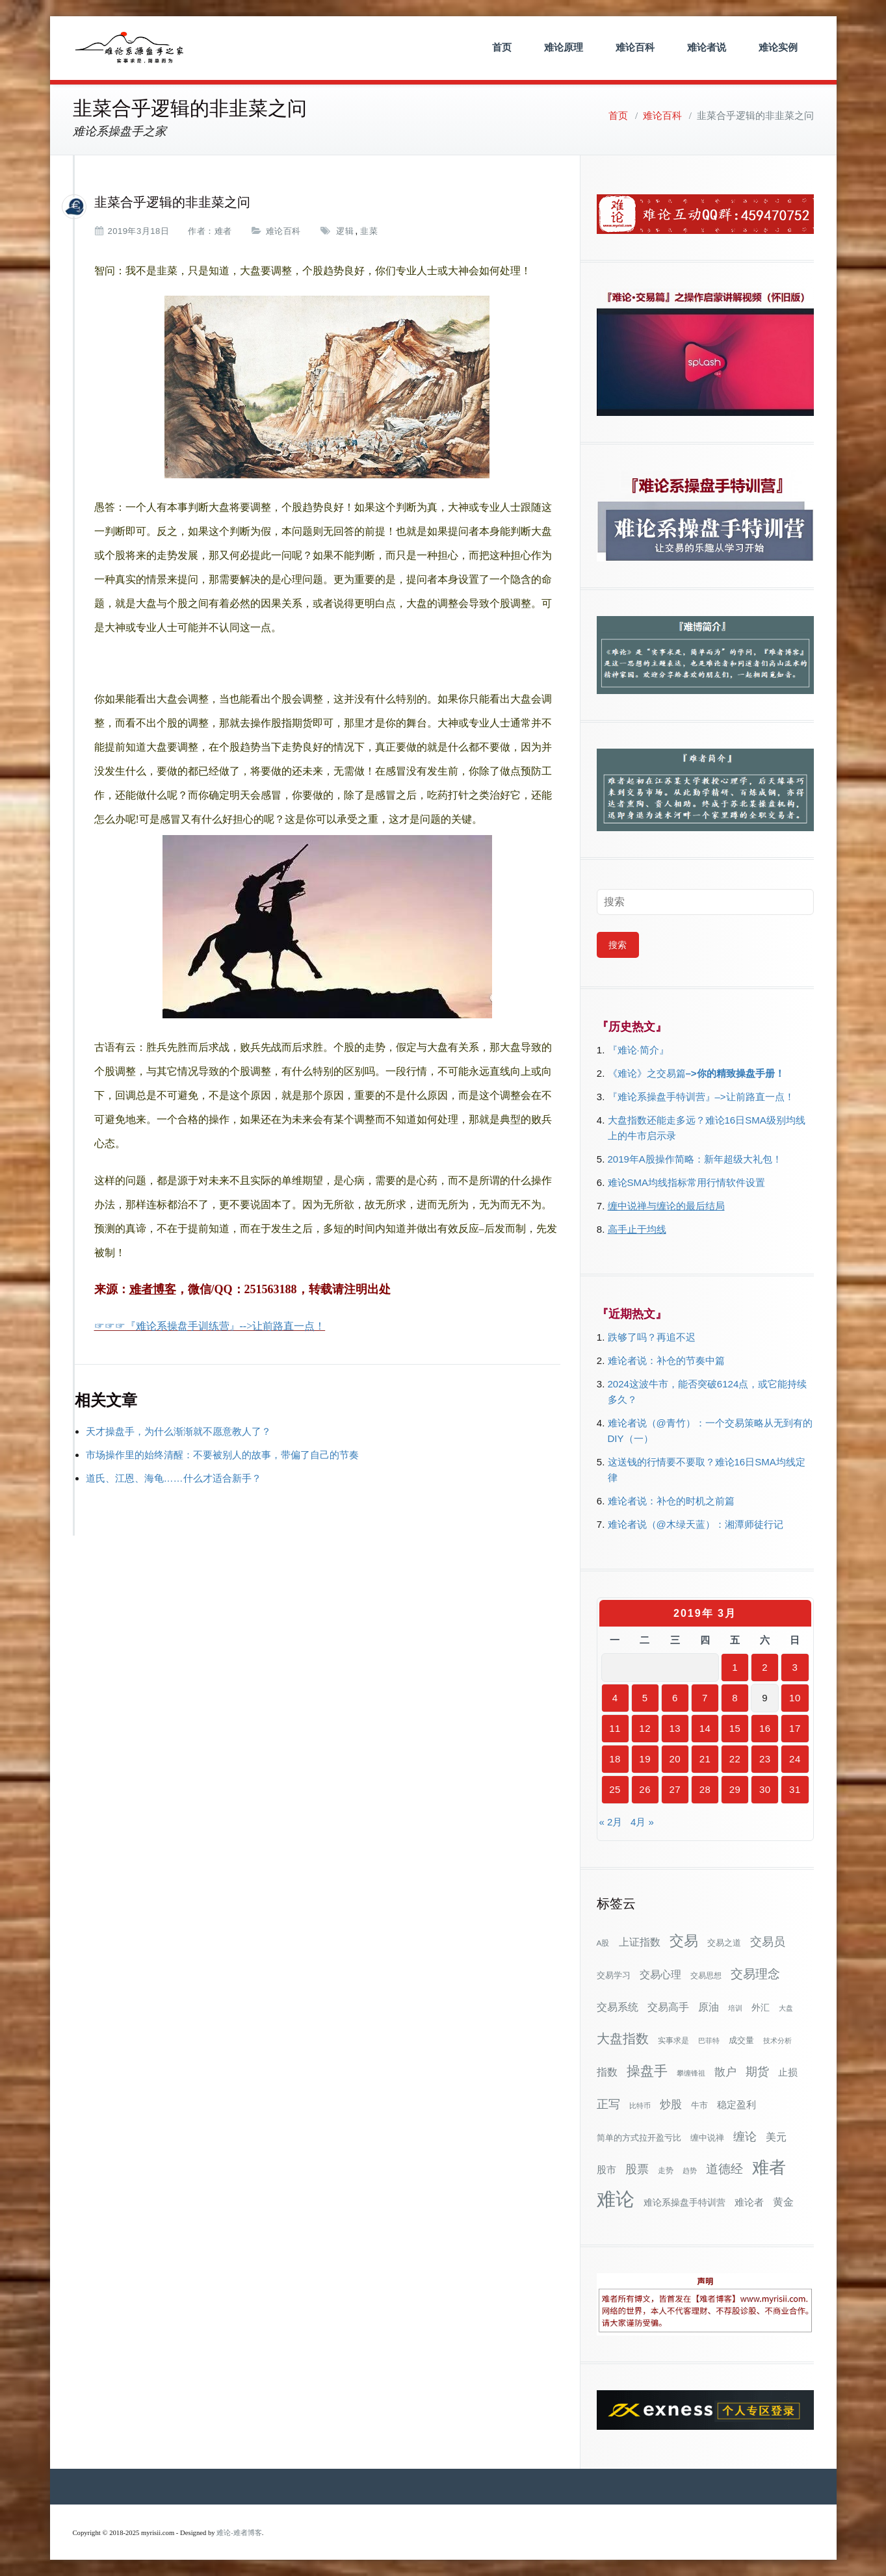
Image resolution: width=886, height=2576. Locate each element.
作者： (201, 231)
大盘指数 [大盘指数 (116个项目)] (623, 2038)
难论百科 (635, 47)
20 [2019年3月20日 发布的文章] (675, 1758)
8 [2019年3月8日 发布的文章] (735, 1697)
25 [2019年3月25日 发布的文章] (615, 1789)
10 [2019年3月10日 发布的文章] (795, 1697)
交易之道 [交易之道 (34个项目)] (724, 1943)
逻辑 (345, 231)
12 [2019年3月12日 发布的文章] (645, 1728)
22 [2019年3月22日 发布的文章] (735, 1758)
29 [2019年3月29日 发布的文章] (735, 1789)
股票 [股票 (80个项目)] (637, 2169)
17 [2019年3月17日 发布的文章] (795, 1728)
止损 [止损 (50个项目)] (788, 2072)
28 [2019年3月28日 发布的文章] (705, 1789)
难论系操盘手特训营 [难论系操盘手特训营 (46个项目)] (684, 2202)
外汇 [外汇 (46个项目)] (760, 2007)
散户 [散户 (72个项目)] (725, 2071)
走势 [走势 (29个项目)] (665, 2170)
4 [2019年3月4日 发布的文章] (615, 1697)
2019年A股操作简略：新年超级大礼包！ (695, 1159)
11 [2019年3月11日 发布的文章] (615, 1728)
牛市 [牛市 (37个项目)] (699, 2105)
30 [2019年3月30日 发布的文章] (765, 1789)
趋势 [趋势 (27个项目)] (690, 2170)
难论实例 (778, 47)
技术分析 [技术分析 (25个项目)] (777, 2040)
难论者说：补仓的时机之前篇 (671, 1500)
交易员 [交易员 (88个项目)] (767, 1941)
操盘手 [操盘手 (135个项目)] (647, 2070)
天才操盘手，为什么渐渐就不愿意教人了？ (178, 1431)
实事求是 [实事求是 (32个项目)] (673, 2040)
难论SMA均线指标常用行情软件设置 (687, 1182)
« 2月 (611, 1821)
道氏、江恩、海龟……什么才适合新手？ (173, 1478)
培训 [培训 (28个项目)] (735, 2008)
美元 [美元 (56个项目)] (776, 2137)
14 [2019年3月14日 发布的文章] (705, 1728)
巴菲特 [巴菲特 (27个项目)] (709, 2040)
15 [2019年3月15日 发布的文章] (735, 1728)
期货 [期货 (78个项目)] (757, 2071)
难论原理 (563, 47)
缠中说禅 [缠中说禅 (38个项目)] (707, 2138)
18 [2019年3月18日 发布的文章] (615, 1758)
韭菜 (369, 231)
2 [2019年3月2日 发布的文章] (765, 1667)
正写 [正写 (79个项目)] (608, 2104)
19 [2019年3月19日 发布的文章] (645, 1758)
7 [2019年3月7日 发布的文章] (705, 1697)
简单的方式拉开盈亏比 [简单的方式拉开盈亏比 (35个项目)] (639, 2138)
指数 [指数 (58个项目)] (607, 2072)
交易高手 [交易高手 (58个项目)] (668, 2007)
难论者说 (706, 47)
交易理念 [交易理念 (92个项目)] (755, 1974)
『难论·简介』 (638, 1049)
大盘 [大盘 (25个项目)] (786, 2008)
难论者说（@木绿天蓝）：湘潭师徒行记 (695, 1524)
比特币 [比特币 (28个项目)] (640, 2105)
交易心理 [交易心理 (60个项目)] (660, 1974)
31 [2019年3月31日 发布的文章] (795, 1789)
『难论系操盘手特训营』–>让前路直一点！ (701, 1096)
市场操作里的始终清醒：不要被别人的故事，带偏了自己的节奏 (222, 1454)
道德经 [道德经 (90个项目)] (724, 2169)
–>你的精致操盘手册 (730, 1073)
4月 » (642, 1821)
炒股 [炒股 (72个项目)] (671, 2104)
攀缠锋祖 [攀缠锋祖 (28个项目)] (691, 2073)
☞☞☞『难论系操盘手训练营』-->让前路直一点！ (210, 1326)
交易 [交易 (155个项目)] (684, 1941)
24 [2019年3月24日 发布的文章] (795, 1758)
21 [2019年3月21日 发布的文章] (705, 1758)
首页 (502, 47)
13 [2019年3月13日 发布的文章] (675, 1728)
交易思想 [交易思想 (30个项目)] (706, 1975)
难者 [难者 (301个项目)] (769, 2167)
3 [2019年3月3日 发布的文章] (795, 1667)
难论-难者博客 (239, 2532)
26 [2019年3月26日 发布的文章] (645, 1789)
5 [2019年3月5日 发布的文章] (645, 1697)
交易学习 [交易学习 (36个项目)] (614, 1975)
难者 (223, 231)
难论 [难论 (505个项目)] (615, 2199)
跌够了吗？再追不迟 (652, 1337)
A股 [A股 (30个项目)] (603, 1943)
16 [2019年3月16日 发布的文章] (765, 1728)
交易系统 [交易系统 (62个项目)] (617, 2007)
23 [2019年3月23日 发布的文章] (765, 1758)
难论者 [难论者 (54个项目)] (749, 2202)
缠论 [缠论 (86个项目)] (745, 2136)
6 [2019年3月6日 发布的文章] (675, 1697)
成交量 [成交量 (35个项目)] (741, 2040)
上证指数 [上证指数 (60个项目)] (639, 1942)
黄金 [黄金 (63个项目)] (783, 2202)
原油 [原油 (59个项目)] (708, 2007)
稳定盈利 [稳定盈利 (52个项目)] (736, 2104)
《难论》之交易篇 (647, 1073)
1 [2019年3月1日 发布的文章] (735, 1667)
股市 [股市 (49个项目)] (606, 2170)
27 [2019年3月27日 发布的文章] (675, 1789)
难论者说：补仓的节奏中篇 (666, 1360)
